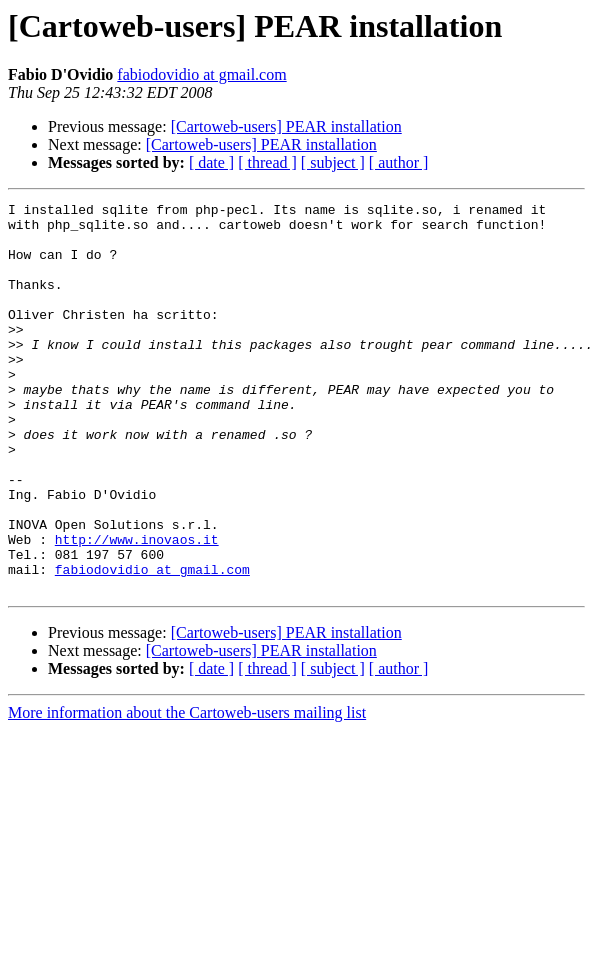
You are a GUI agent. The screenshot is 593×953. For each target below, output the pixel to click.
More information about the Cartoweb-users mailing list (187, 790)
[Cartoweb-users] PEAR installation (286, 126)
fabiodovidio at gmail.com (201, 74)
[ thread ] (267, 162)
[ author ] (399, 162)
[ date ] (211, 162)
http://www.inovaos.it (137, 608)
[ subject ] (333, 162)
